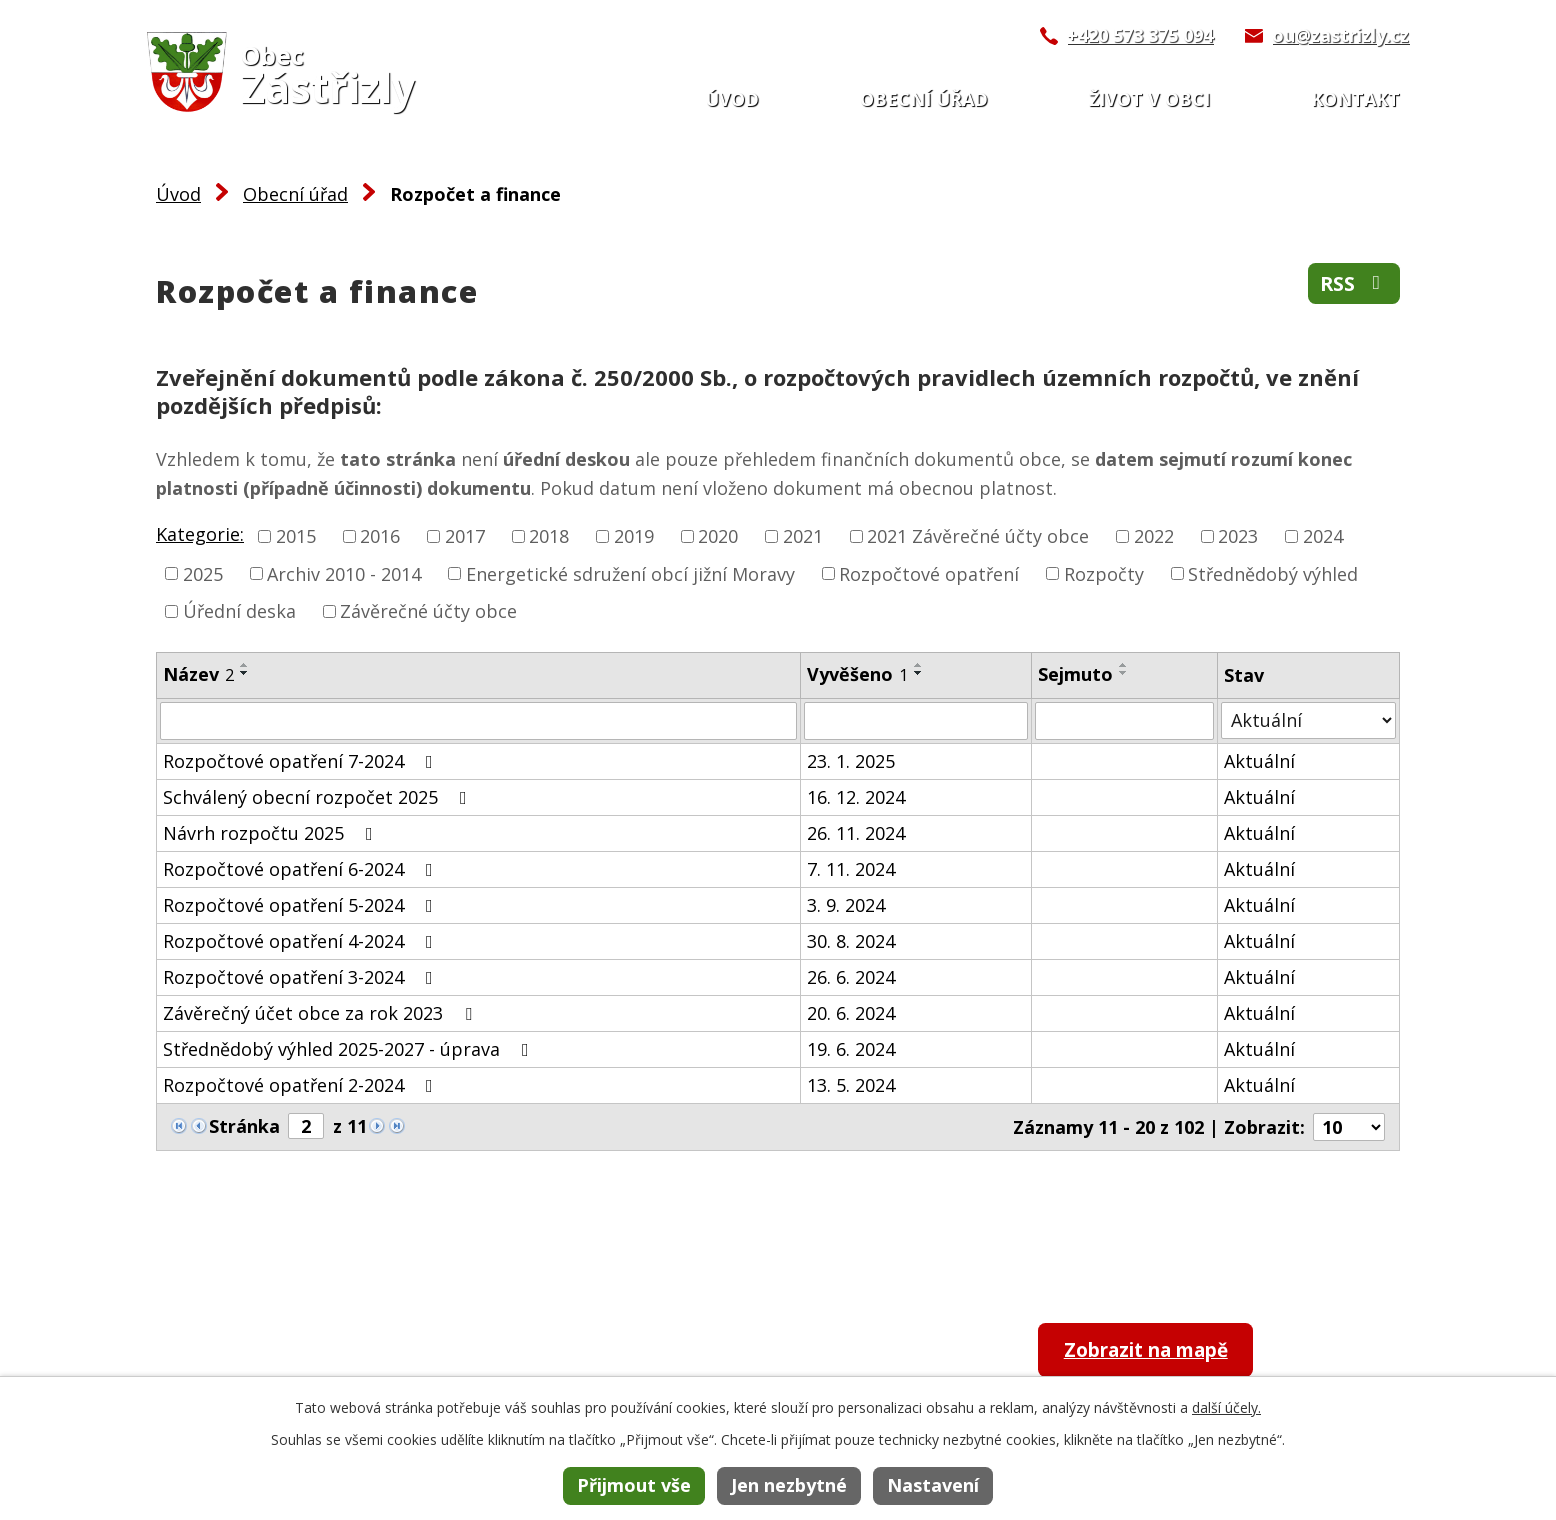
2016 (380, 536)
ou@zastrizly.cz (1340, 35)
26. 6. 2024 (851, 977)
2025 (203, 573)
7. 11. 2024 (851, 869)
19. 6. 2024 (851, 1049)
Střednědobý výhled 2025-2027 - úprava (350, 1049)
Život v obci (1149, 99)
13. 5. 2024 (851, 1085)
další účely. (1226, 1407)
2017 (465, 536)
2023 (1238, 536)
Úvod (732, 99)
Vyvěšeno (857, 674)
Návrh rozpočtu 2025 (272, 833)
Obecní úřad (924, 99)
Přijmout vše (634, 1485)
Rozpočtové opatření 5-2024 (302, 905)
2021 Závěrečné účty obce (978, 536)
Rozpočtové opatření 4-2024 (302, 941)
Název (198, 674)
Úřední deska (239, 611)
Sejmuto (1075, 674)
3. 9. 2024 (846, 905)
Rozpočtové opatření (929, 573)
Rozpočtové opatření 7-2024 (302, 761)
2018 (549, 536)
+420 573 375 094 (1140, 35)
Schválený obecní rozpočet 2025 (319, 797)
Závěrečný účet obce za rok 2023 (321, 1013)
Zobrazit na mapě (1159, 1351)
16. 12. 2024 (856, 797)
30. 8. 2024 (851, 941)
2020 (718, 536)
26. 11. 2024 (856, 833)
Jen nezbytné (789, 1485)
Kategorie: (200, 534)
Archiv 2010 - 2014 (344, 573)
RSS (1352, 285)
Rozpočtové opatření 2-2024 (302, 1085)
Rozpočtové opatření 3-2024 (302, 977)
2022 (1154, 536)
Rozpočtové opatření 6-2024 (302, 869)
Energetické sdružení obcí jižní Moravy (630, 573)
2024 (1323, 536)
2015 (296, 536)
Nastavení (933, 1485)
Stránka (244, 1126)
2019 (634, 536)
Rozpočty (1104, 573)
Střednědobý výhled (1273, 573)
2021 (803, 536)
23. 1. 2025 (851, 761)
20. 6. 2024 (851, 1013)
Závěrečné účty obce (428, 611)
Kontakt (1355, 99)
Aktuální (1259, 761)
